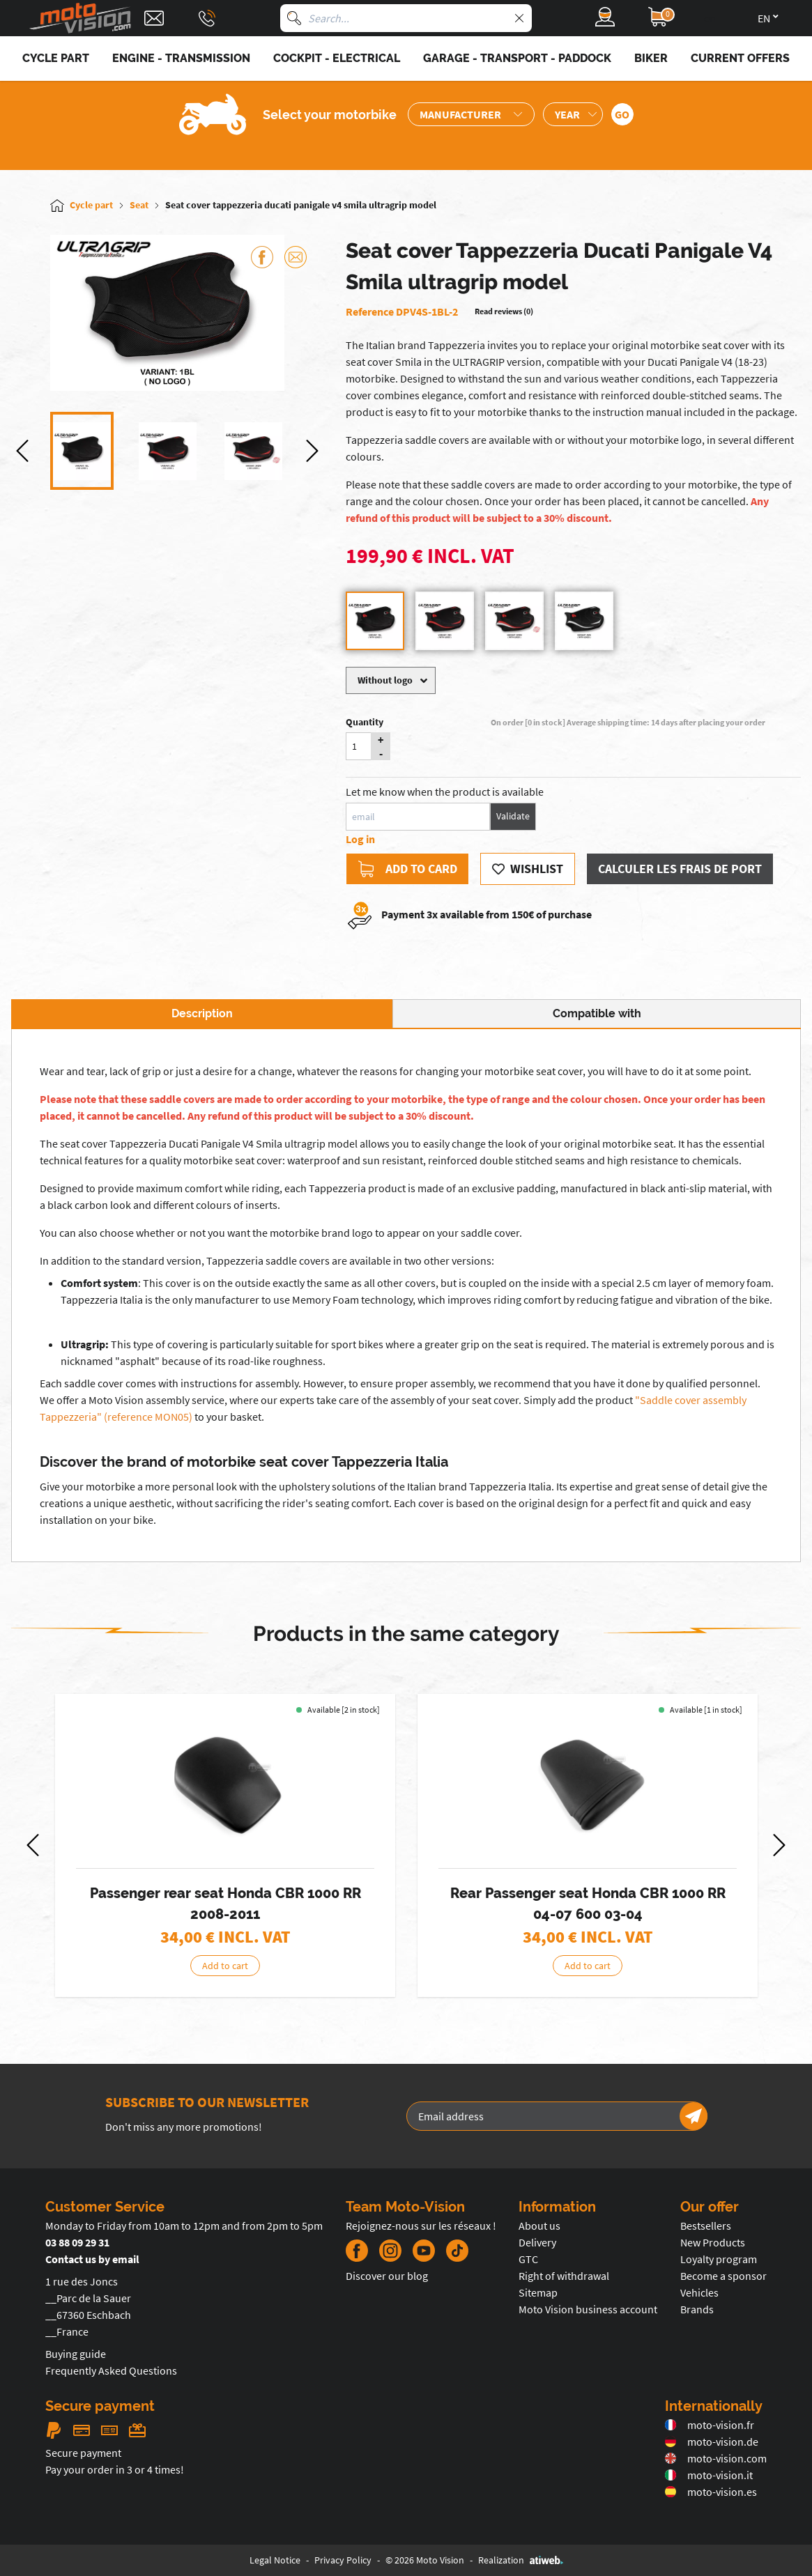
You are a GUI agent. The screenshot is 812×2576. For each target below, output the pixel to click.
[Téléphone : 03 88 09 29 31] (207, 18)
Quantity (364, 722)
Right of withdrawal (564, 2276)
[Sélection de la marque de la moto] (471, 114)
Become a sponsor (723, 2276)
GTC (528, 2259)
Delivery (537, 2242)
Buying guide (75, 2354)
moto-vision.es (711, 2492)
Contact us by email (92, 2259)
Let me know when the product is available (445, 792)
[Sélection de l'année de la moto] (573, 114)
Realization (520, 2560)
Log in (360, 839)
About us (539, 2225)
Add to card (407, 869)
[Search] (294, 18)
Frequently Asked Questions (111, 2370)
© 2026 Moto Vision (424, 2560)
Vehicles (699, 2292)
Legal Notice (275, 2560)
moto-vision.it (709, 2475)
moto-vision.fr (709, 2425)
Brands (697, 2309)
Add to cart (225, 1965)
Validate (513, 816)
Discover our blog (387, 2276)
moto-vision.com (716, 2458)
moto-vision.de (711, 2441)
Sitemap (538, 2292)
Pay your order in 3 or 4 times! (114, 2469)
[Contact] (154, 18)
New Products (712, 2242)
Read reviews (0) (504, 311)
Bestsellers (705, 2225)
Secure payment (83, 2453)
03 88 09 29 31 (77, 2242)
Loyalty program (718, 2259)
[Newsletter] (693, 2116)
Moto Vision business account (588, 2309)
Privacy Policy (342, 2560)
